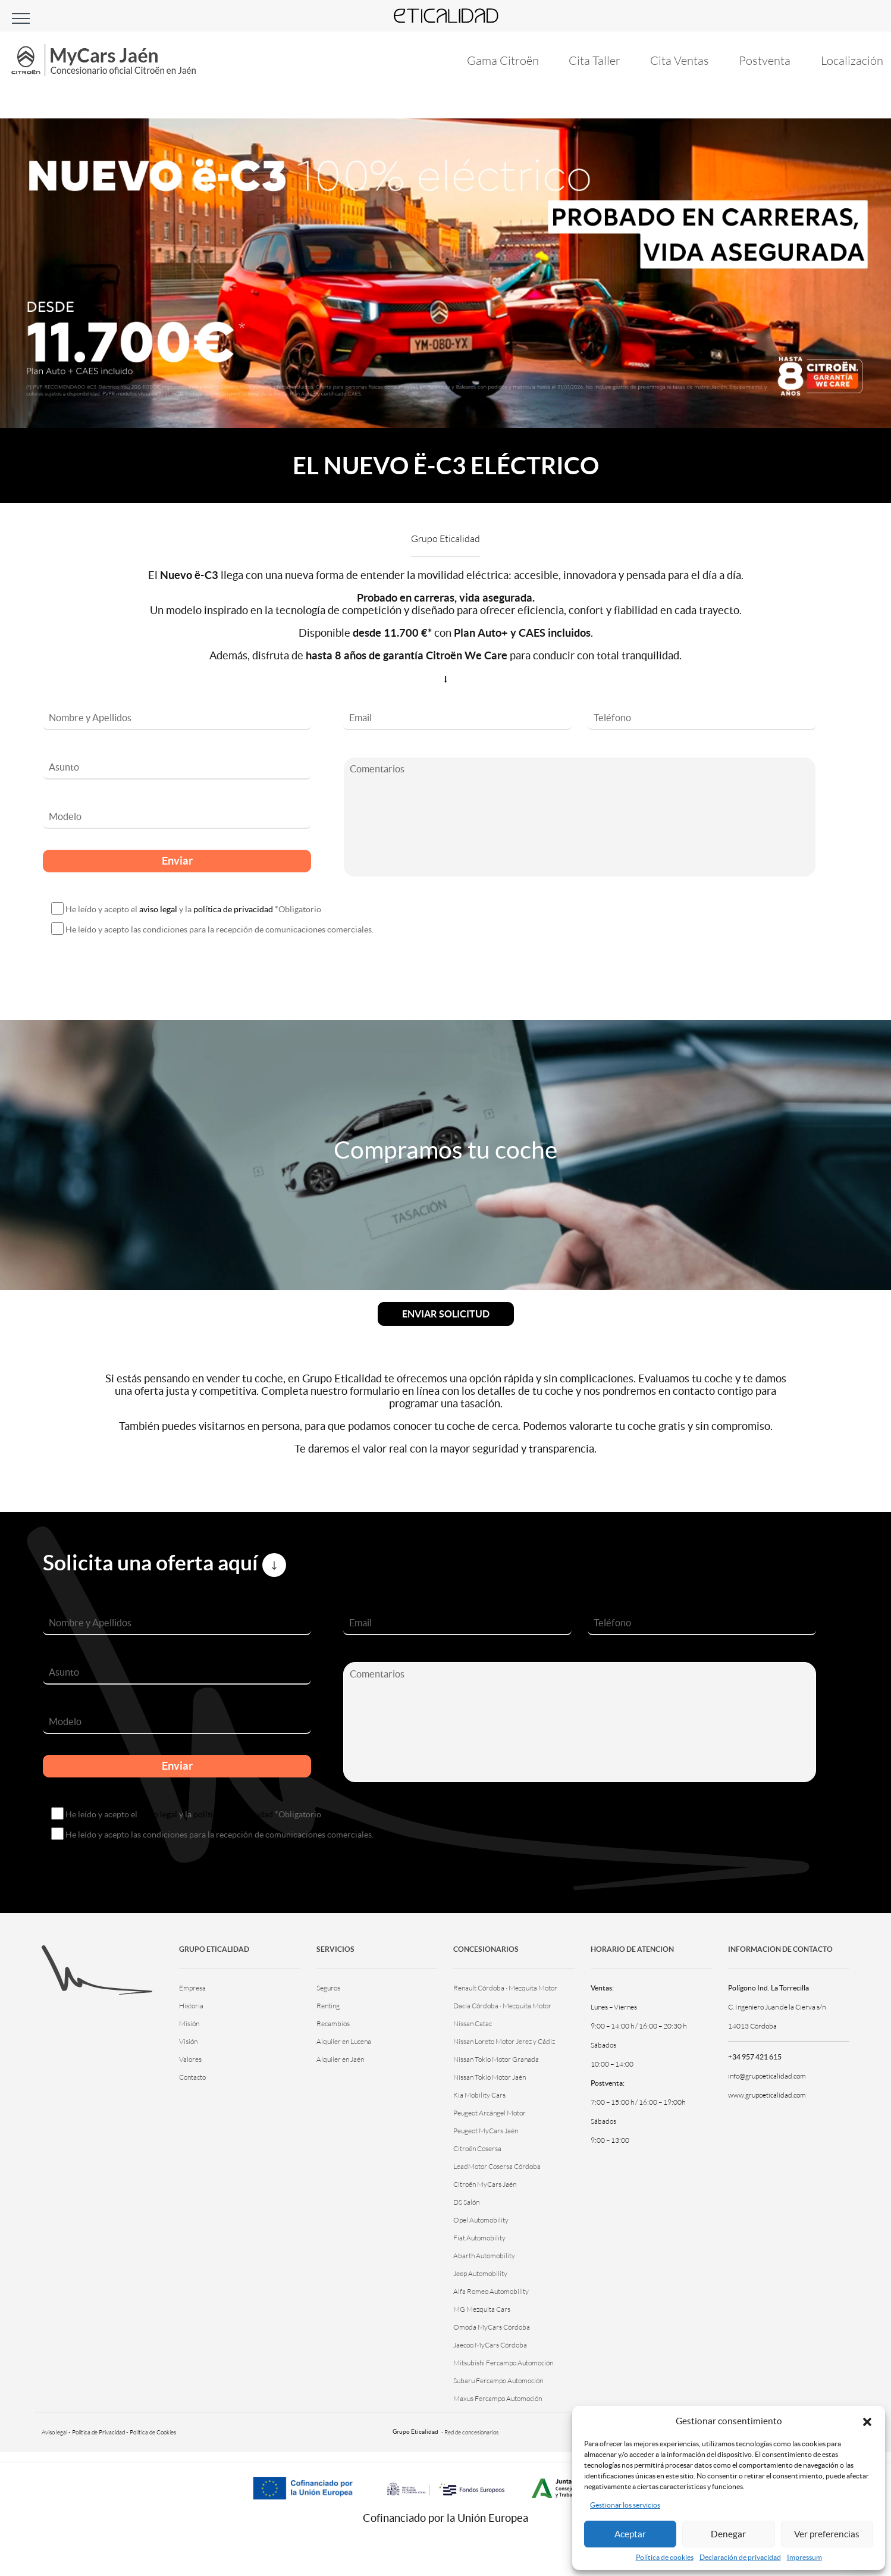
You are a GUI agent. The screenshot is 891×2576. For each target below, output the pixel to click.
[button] (867, 2421)
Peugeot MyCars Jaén (485, 2130)
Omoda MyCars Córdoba (491, 2327)
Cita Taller (591, 60)
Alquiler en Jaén (340, 2059)
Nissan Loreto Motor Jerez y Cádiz (504, 2041)
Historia (191, 2005)
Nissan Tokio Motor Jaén (489, 2077)
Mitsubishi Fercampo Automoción (503, 2362)
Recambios (333, 2023)
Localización (852, 60)
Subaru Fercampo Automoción (498, 2380)
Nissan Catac (472, 2023)
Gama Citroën (499, 60)
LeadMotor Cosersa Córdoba (497, 2166)
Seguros (328, 1987)
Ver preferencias (826, 2534)
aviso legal (158, 909)
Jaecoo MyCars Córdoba (490, 2344)
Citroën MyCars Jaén (484, 2184)
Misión (189, 2023)
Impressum (804, 2557)
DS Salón (466, 2202)
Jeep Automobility (480, 2273)
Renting (328, 2005)
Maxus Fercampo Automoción (497, 2398)
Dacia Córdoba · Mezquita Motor (502, 2005)
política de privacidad (233, 909)
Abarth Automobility (484, 2255)
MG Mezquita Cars (481, 2309)
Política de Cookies (153, 2432)
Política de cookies (665, 2557)
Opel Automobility (481, 2219)
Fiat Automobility (479, 2237)
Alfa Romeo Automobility (491, 2291)
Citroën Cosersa (477, 2148)
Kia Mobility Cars (479, 2094)
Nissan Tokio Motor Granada (496, 2059)
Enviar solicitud (446, 1314)
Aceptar (630, 2534)
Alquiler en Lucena (343, 2041)
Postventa (764, 60)
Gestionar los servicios (625, 2505)
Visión (188, 2041)
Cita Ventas (677, 60)
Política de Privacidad (98, 2432)
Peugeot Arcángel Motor (489, 2112)
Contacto (192, 2077)
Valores (190, 2059)
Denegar (728, 2534)
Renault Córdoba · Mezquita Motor (505, 1987)
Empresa (192, 1987)
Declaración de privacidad (740, 2557)
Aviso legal (54, 2432)
